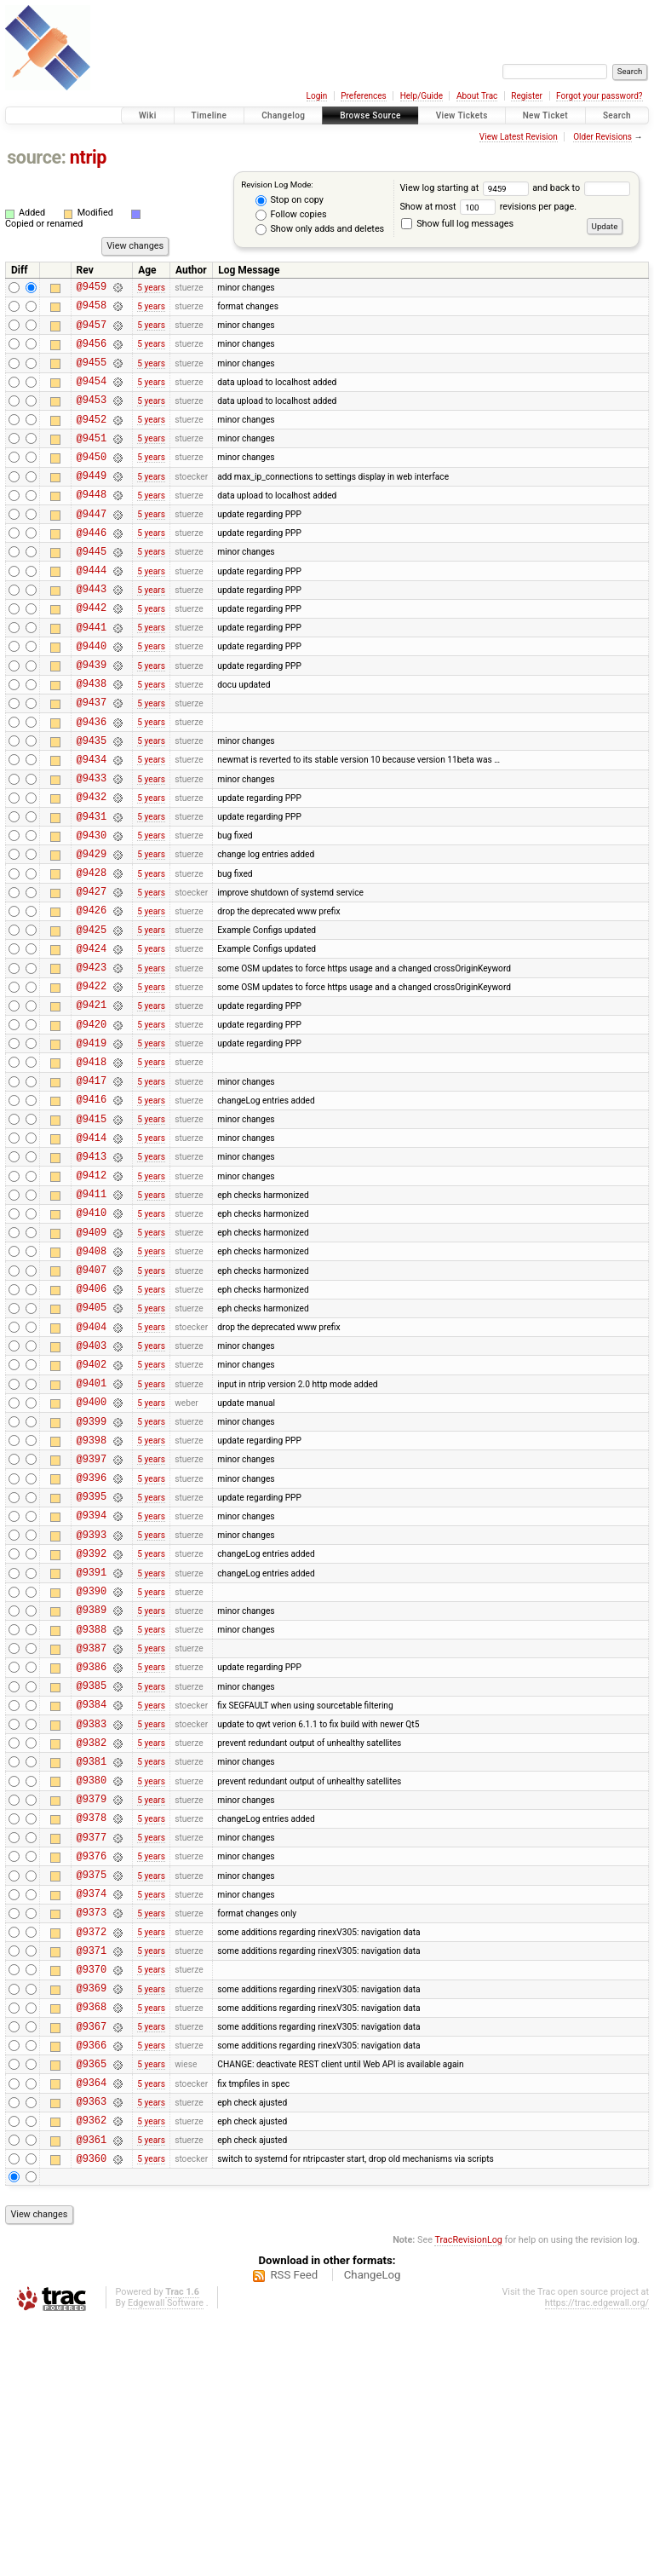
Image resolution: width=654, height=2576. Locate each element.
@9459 (91, 288)
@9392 (91, 1727)
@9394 (91, 1683)
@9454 (91, 396)
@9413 (91, 1276)
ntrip (88, 157)
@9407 (91, 1404)
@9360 (91, 2413)
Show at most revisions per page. (488, 206)
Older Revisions (602, 136)
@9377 (91, 2049)
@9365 (91, 2306)
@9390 (91, 1769)
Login (317, 96)
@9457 (91, 332)
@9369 (91, 2220)
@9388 (91, 1813)
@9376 (91, 2070)
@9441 (91, 675)
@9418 (91, 1168)
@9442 (91, 653)
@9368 (91, 2241)
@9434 (91, 825)
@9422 (91, 1082)
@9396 (91, 1641)
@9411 (91, 1318)
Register (526, 96)
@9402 (91, 1512)
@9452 (91, 439)
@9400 (91, 1554)
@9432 (91, 868)
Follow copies (291, 215)
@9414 (91, 1255)
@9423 (91, 1061)
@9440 (91, 696)
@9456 (91, 353)
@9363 (91, 2349)
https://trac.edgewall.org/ (597, 2558)
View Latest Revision (518, 136)
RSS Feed (294, 2530)
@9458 (91, 310)
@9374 (91, 2113)
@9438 (91, 739)
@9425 (91, 1018)
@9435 (91, 804)
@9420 (91, 1126)
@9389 (91, 1791)
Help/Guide (421, 96)
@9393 (91, 1705)
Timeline (209, 115)
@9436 (91, 782)
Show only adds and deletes (319, 229)
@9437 (91, 760)
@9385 (91, 1877)
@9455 (91, 374)
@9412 (91, 1297)
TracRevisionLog (468, 2495)
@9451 (91, 460)
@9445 (91, 589)
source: (36, 157)
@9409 (91, 1362)
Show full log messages (457, 223)
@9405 (91, 1447)
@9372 (91, 2156)
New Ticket (545, 115)
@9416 (91, 1211)
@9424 (91, 1040)
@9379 (91, 2005)
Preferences (363, 96)
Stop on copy (289, 200)
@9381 (91, 1963)
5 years (151, 288)
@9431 (91, 890)
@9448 (91, 524)
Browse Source (370, 115)
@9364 (91, 2327)
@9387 (91, 1834)
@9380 (91, 1984)
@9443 (91, 632)
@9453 (91, 417)
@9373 (91, 2134)
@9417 (91, 1190)
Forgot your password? (599, 96)
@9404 (91, 1469)
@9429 (91, 932)
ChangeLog (372, 2530)
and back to (580, 187)
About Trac (476, 96)
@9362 (91, 2370)
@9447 (91, 546)
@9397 (91, 1619)
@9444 (91, 610)
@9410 (91, 1340)
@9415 (91, 1233)
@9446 (91, 568)
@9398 (91, 1598)
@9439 (91, 718)
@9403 (91, 1491)
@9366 (91, 2285)
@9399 (91, 1577)
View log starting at (465, 187)
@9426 (91, 996)
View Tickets (462, 115)
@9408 (91, 1383)
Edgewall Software (166, 2558)
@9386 (91, 1855)
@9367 (91, 2263)
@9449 (91, 503)
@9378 (91, 2027)
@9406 (91, 1426)
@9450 (91, 482)
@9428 (91, 954)
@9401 (91, 1533)
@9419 (91, 1147)
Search (617, 115)
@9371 (91, 2177)
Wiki (148, 115)
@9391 (91, 1748)
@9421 (91, 1104)
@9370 (91, 2199)
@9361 (91, 2392)
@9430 (91, 911)
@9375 (91, 2091)
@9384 (91, 1898)
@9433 (91, 846)
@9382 (91, 1941)
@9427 (91, 975)
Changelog (283, 115)
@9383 (91, 1920)
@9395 (91, 1662)
